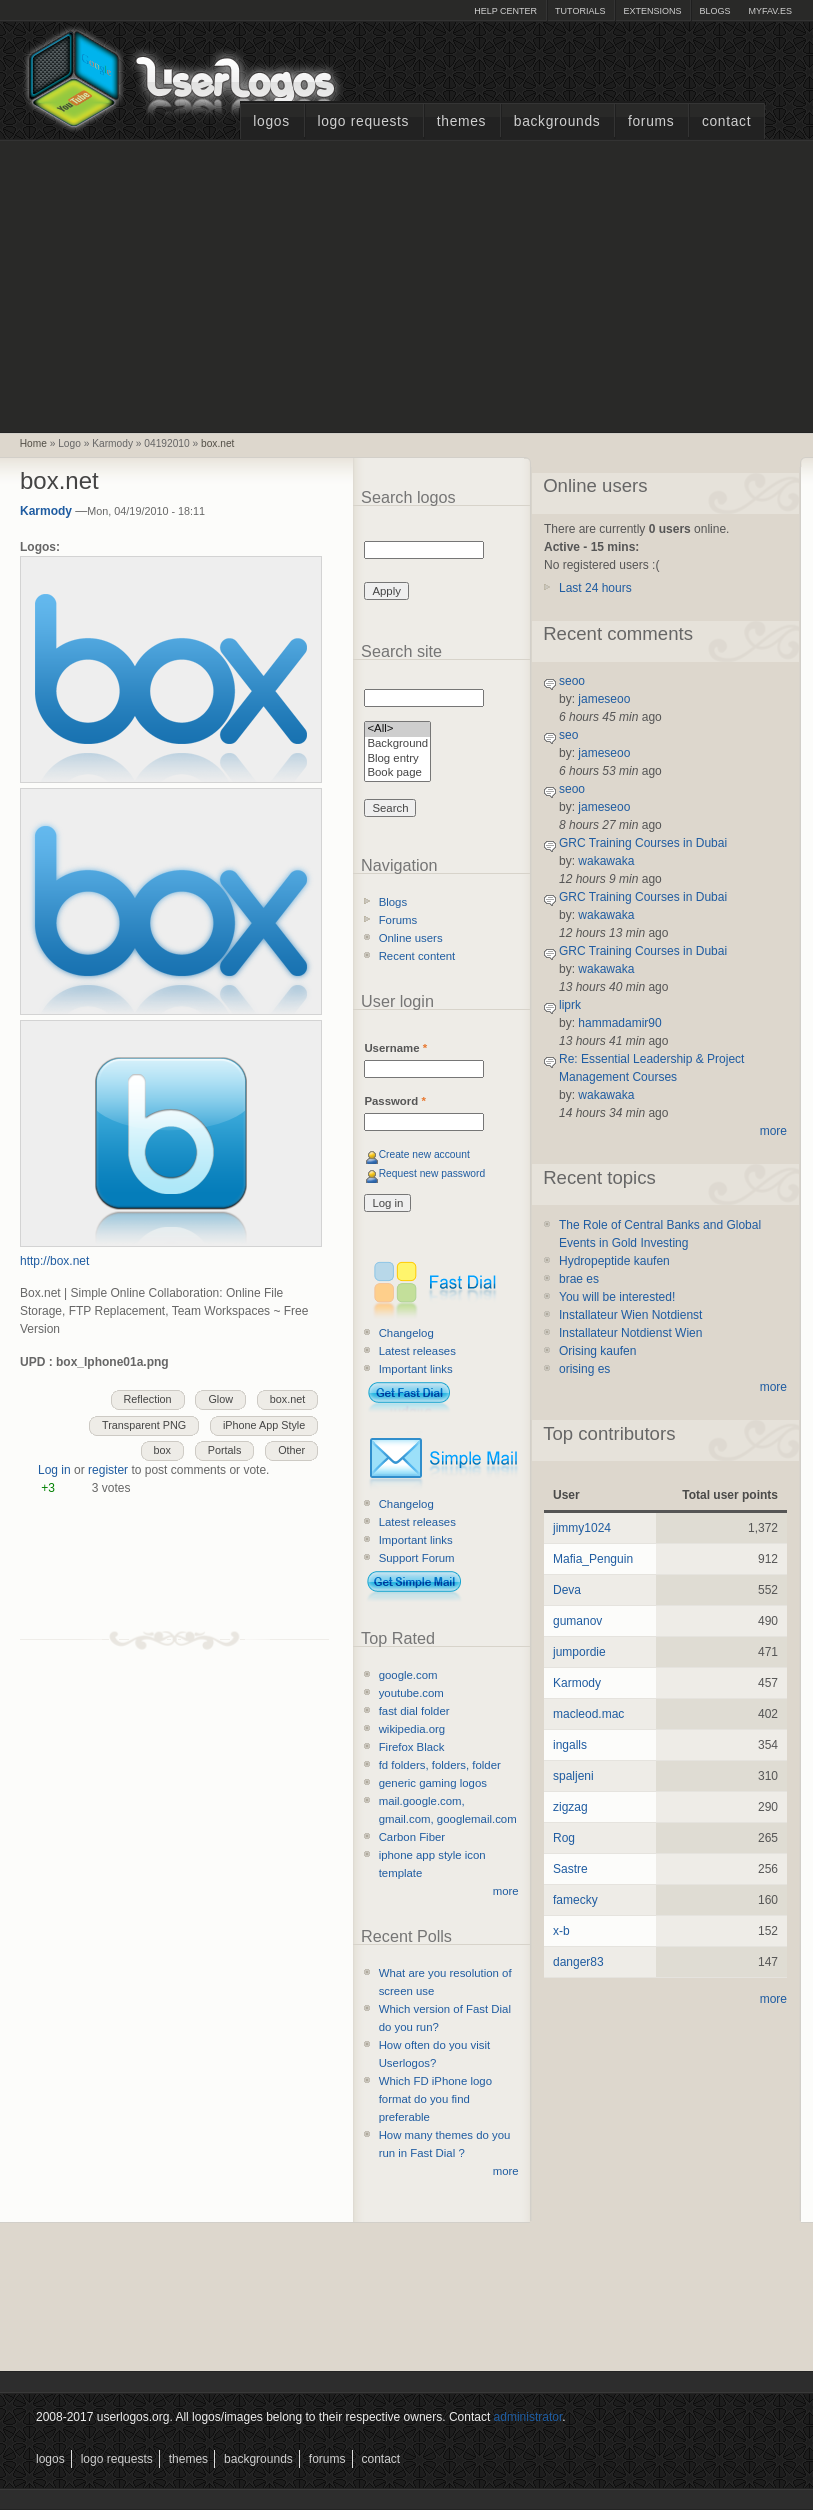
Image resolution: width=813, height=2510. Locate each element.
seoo (572, 681)
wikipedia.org (412, 1729)
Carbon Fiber (412, 1837)
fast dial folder (414, 1711)
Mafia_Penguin (593, 1559)
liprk (570, 1005)
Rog (564, 1838)
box (162, 1450)
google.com (408, 1675)
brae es (579, 1279)
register (108, 1470)
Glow (220, 1399)
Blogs (714, 11)
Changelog (406, 1333)
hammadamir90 (619, 1023)
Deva (567, 1590)
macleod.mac (588, 1714)
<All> (397, 729)
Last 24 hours (595, 588)
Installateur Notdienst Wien (630, 1333)
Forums (651, 121)
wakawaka (606, 861)
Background (397, 744)
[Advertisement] (407, 284)
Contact (726, 121)
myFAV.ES (770, 11)
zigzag (570, 1807)
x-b (561, 1931)
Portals (225, 1450)
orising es (584, 1369)
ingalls (570, 1745)
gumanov (577, 1621)
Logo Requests (363, 121)
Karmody (46, 511)
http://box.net (54, 1261)
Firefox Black (412, 1747)
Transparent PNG (144, 1425)
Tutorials (580, 11)
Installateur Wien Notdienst (630, 1315)
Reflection (148, 1399)
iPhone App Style (264, 1425)
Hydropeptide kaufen (614, 1261)
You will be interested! (617, 1297)
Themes (461, 121)
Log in (54, 1470)
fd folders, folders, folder (440, 1765)
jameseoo (604, 699)
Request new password (432, 1173)
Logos (271, 121)
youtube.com (411, 1693)
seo (568, 735)
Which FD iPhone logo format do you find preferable (435, 2099)
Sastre (570, 1869)
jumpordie (579, 1652)
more (506, 1891)
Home (33, 443)
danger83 (578, 1962)
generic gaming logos (433, 1783)
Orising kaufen (597, 1351)
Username (395, 1048)
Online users (411, 938)
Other (291, 1450)
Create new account (424, 1154)
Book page (397, 773)
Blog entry (397, 759)
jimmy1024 (582, 1528)
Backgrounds (557, 121)
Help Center (505, 11)
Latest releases (417, 1351)
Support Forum (417, 1558)
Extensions (652, 11)
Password (394, 1101)
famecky (575, 1900)
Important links (416, 1369)
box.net (217, 443)
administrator (528, 2417)
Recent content (417, 956)
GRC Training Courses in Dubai (643, 843)
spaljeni (573, 1776)
